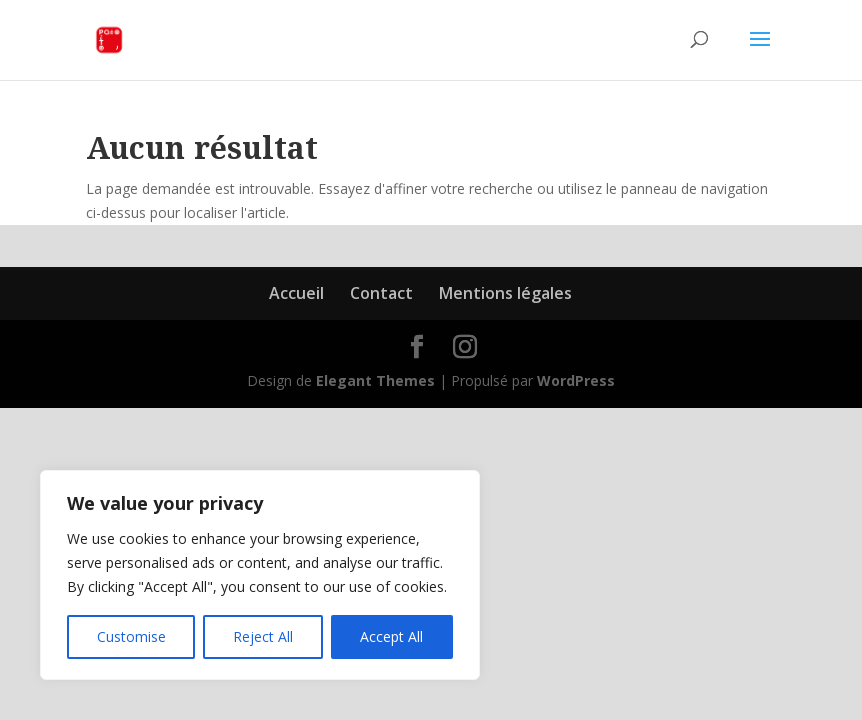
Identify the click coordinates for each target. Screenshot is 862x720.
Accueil (296, 293)
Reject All (263, 636)
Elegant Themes (375, 380)
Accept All (391, 636)
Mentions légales (505, 293)
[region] (260, 575)
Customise (131, 636)
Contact (381, 293)
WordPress (576, 380)
